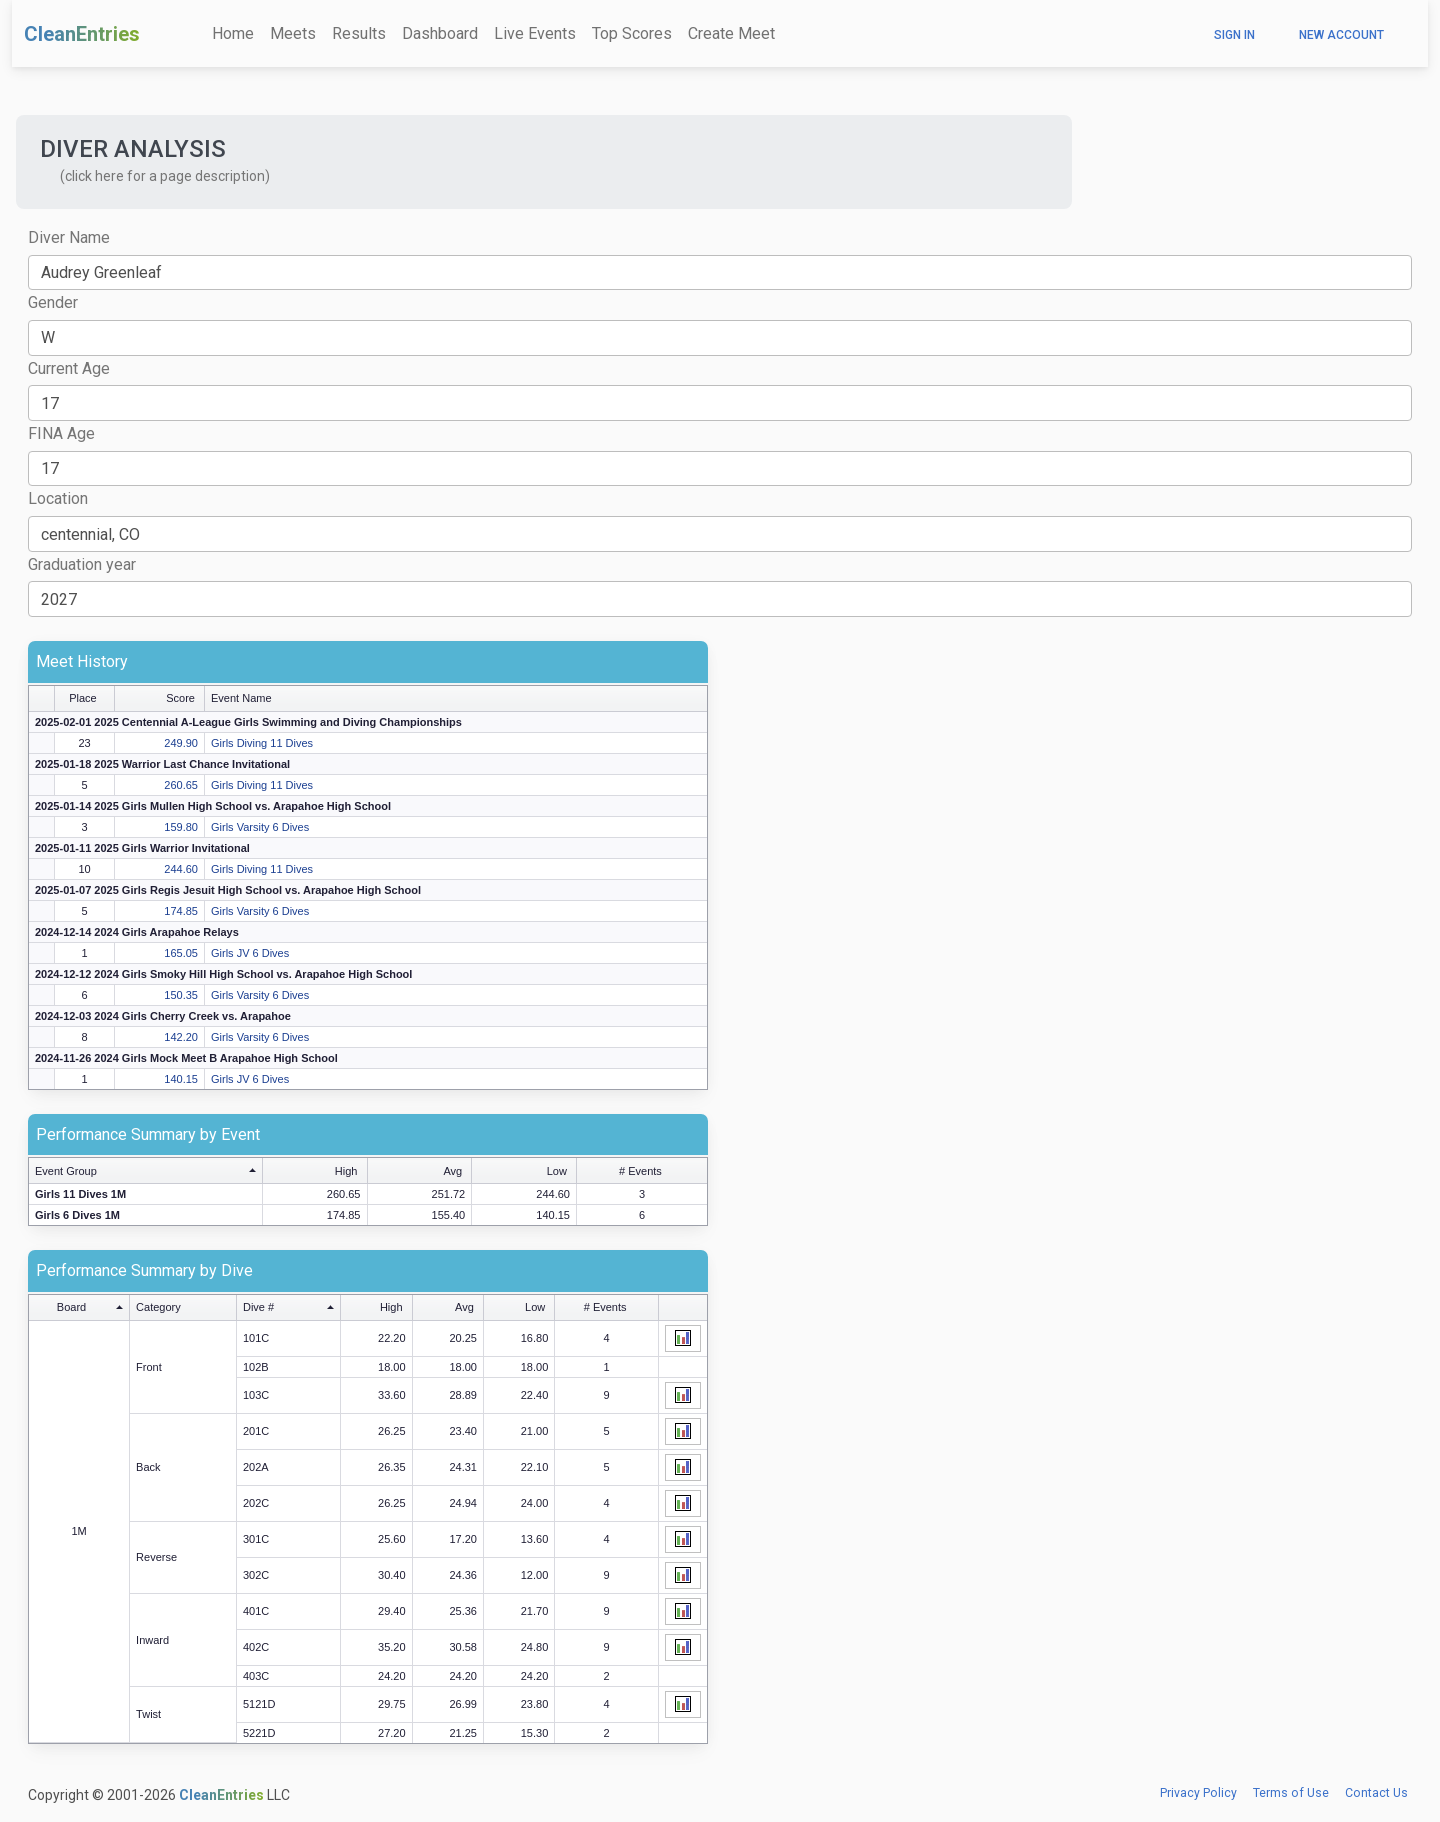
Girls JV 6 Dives (250, 953)
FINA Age (61, 433)
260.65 (181, 785)
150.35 (181, 995)
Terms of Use (1291, 1793)
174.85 (181, 911)
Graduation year (82, 564)
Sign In (1234, 35)
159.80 (181, 827)
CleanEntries (82, 34)
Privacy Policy (1198, 1793)
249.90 (181, 743)
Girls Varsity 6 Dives (260, 827)
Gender (53, 302)
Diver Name (69, 237)
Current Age (69, 368)
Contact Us (1376, 1793)
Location (58, 498)
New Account (1341, 35)
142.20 (181, 1037)
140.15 (181, 1079)
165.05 (181, 953)
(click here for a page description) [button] (165, 176)
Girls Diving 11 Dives (262, 743)
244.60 (181, 869)
